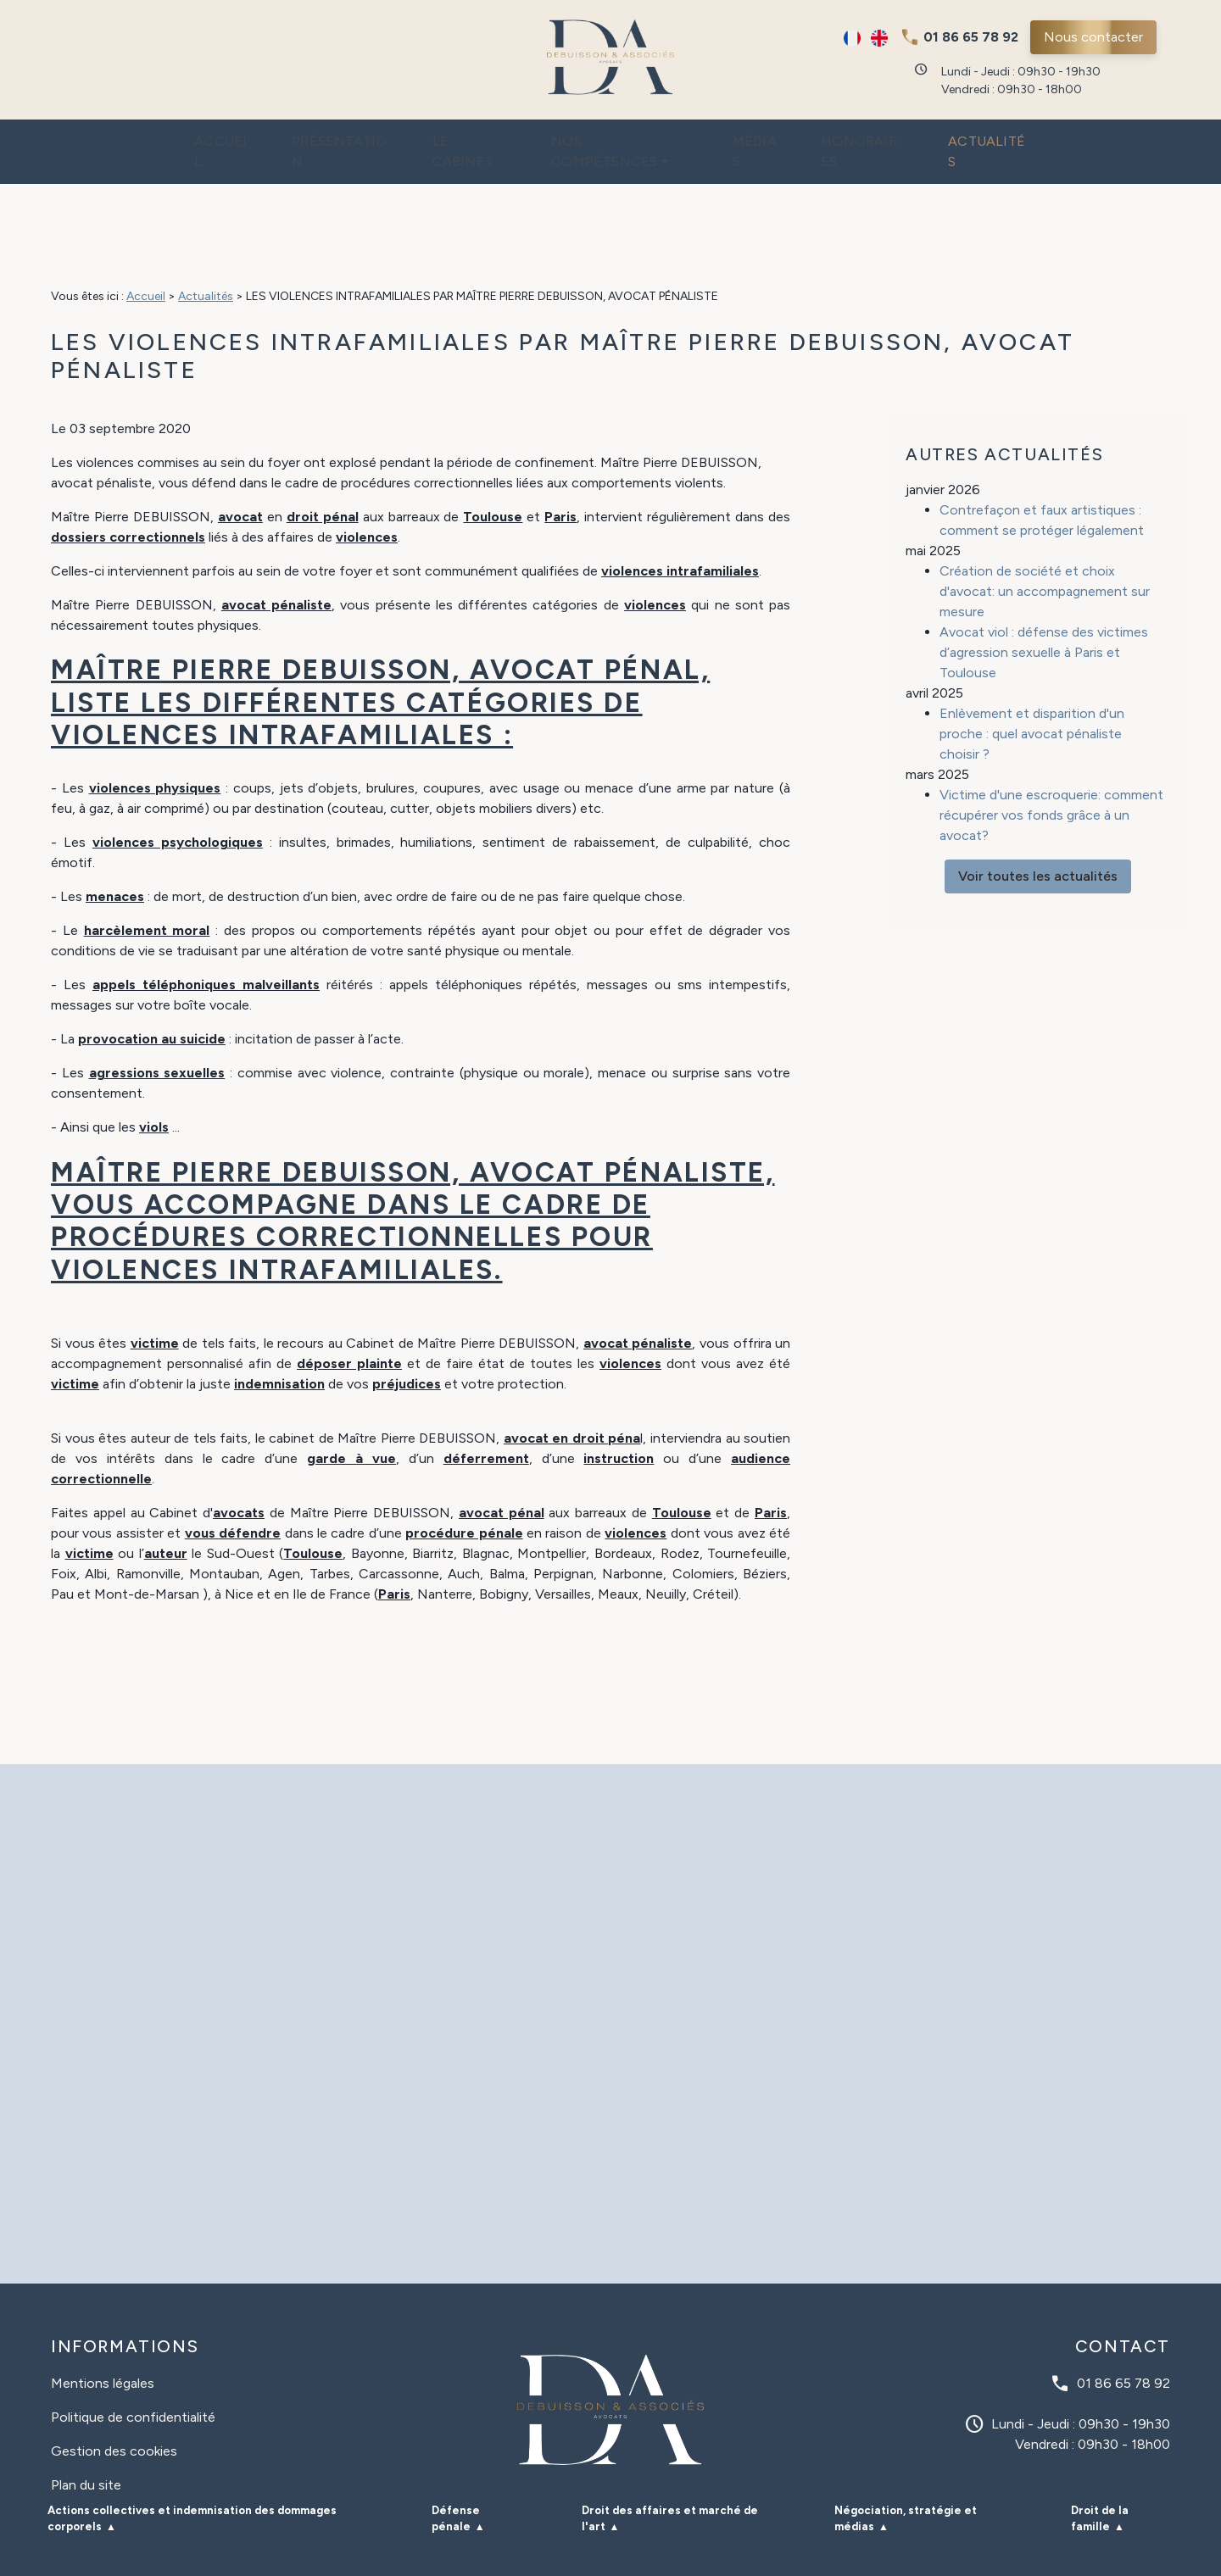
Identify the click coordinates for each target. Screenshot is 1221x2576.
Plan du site (86, 2451)
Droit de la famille (1100, 2485)
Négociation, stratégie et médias (905, 2485)
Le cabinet (454, 135)
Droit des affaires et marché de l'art (670, 2485)
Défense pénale (456, 2485)
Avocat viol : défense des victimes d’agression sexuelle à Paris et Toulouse (1043, 593)
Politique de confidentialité (133, 2383)
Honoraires (893, 135)
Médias (773, 135)
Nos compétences (616, 135)
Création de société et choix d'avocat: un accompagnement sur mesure (1044, 532)
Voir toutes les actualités (1038, 817)
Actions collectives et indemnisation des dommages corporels (192, 2485)
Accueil (175, 135)
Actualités (1031, 135)
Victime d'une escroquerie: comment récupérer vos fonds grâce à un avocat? (1051, 755)
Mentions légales (102, 2349)
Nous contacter (1093, 37)
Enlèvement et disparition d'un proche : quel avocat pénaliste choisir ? (1031, 674)
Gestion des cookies (114, 2417)
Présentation (308, 135)
